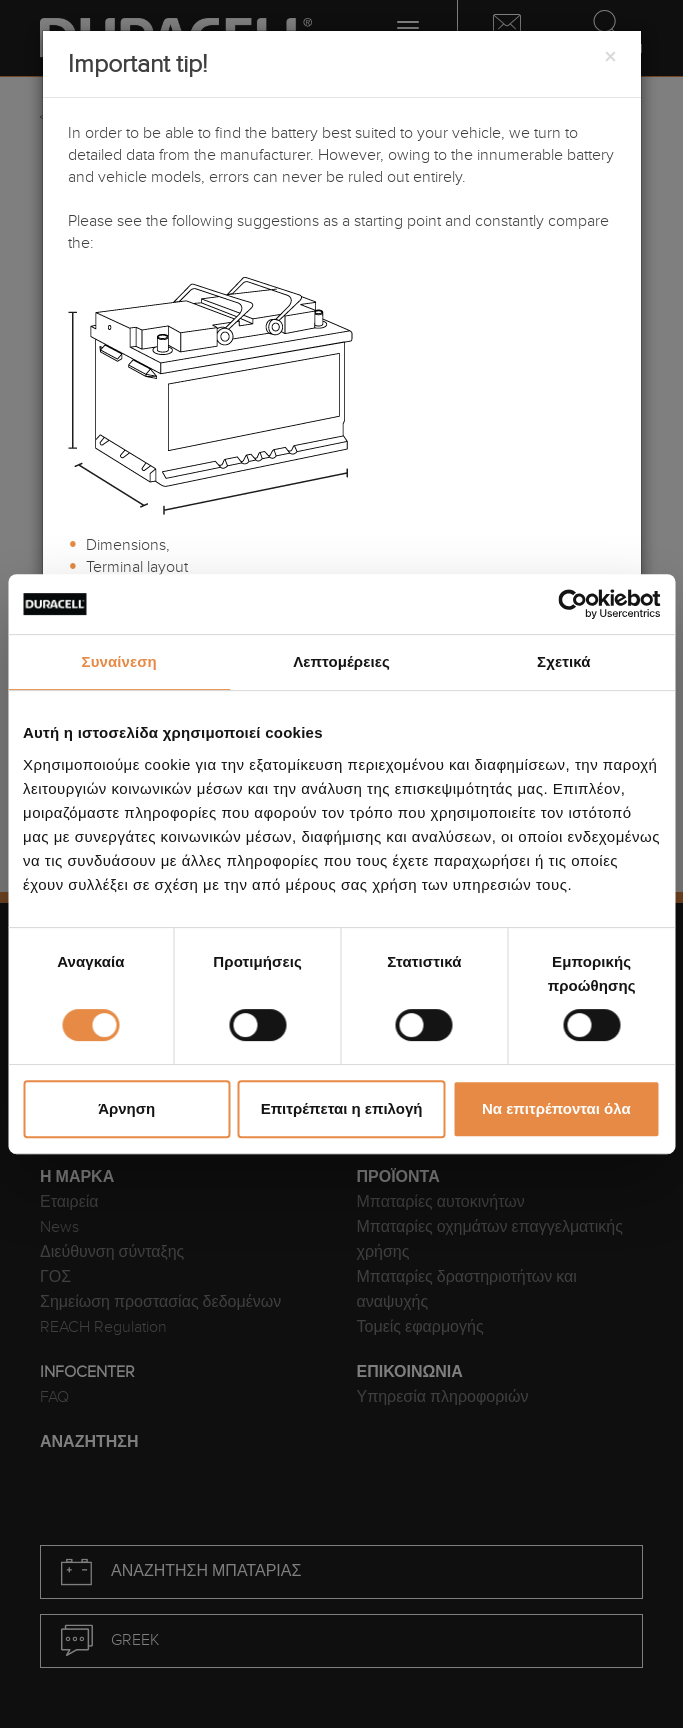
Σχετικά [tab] (563, 661)
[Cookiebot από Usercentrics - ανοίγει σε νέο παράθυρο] (572, 604)
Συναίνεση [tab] (119, 661)
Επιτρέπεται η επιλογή (342, 1108)
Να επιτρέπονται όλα (556, 1108)
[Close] (610, 58)
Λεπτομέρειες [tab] (341, 661)
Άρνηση (126, 1108)
